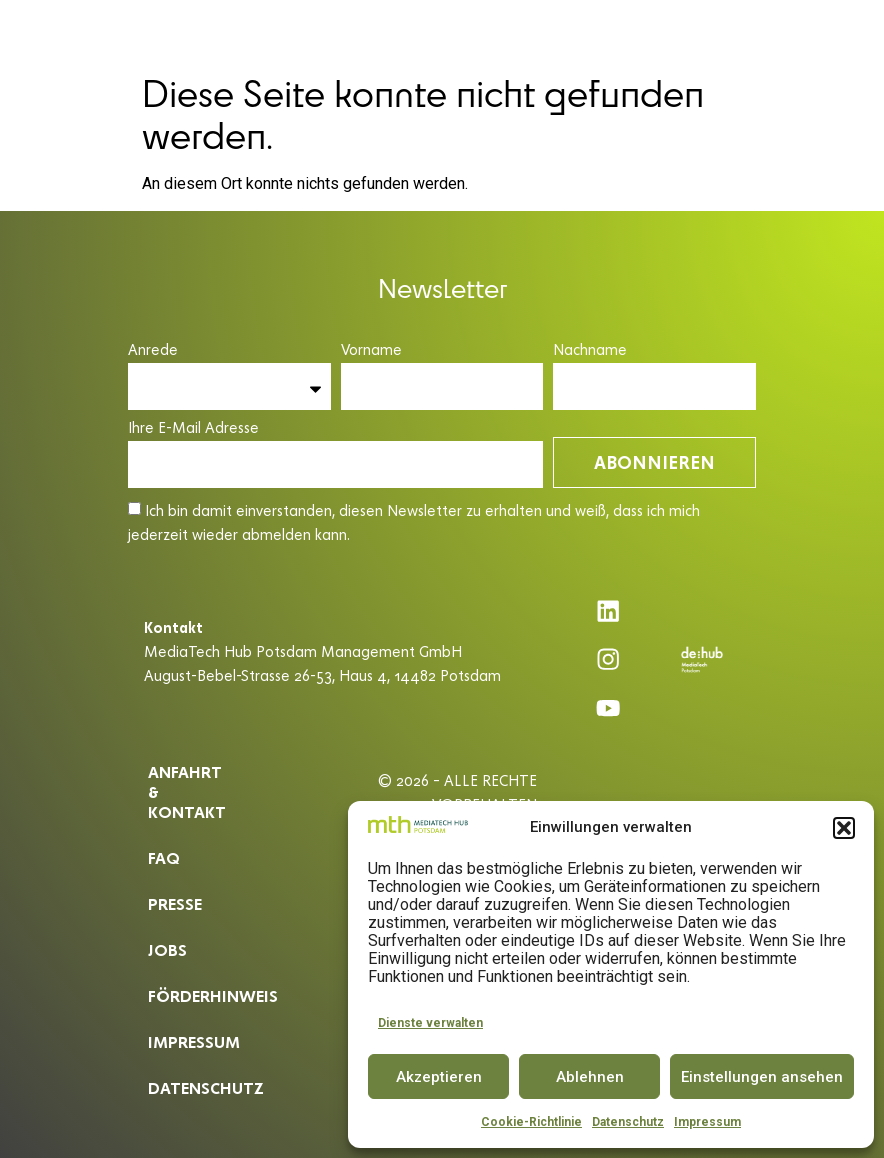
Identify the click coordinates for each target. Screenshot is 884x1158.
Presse (173, 886)
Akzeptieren (439, 1077)
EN (843, 32)
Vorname (371, 350)
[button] (844, 828)
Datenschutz (628, 1122)
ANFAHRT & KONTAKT (187, 784)
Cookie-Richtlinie (531, 1122)
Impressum (707, 1122)
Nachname (590, 350)
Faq (162, 840)
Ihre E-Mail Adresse (193, 428)
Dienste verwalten (430, 1023)
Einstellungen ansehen (762, 1077)
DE (806, 32)
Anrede (153, 350)
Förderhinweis (201, 978)
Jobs (165, 932)
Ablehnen (590, 1077)
